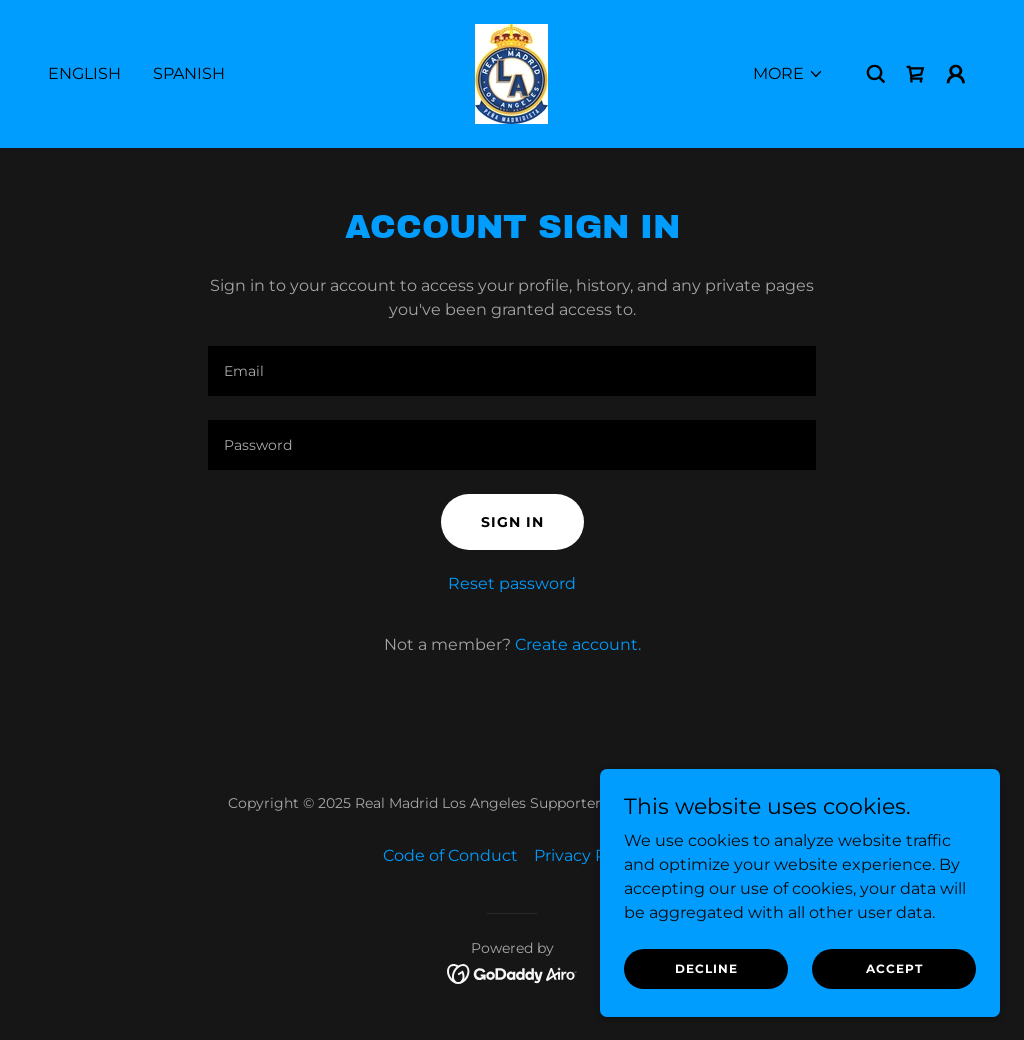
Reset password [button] (512, 583)
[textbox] (512, 371)
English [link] (84, 73)
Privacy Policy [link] (588, 855)
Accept (894, 968)
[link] (511, 72)
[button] (788, 74)
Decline (706, 968)
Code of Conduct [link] (450, 855)
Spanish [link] (189, 73)
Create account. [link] (578, 644)
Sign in (512, 522)
